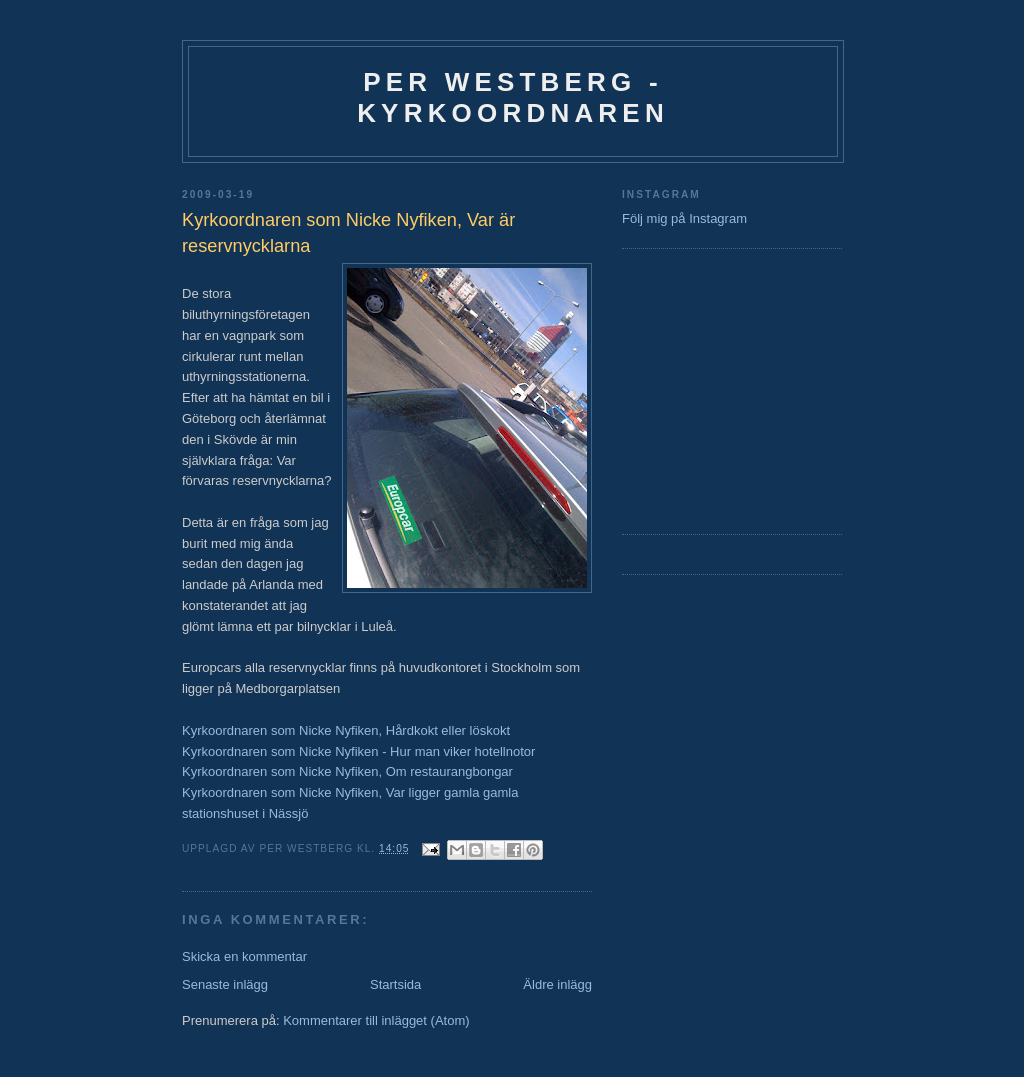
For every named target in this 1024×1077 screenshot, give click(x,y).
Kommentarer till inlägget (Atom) (376, 1020)
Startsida (395, 984)
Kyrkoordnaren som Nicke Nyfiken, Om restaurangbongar (347, 771)
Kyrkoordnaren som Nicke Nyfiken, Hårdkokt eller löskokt (346, 730)
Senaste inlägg (225, 984)
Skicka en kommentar (244, 956)
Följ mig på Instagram (684, 218)
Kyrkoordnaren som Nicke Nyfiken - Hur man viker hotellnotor (358, 751)
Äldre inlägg (557, 984)
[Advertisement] (682, 389)
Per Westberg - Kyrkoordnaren (513, 97)
